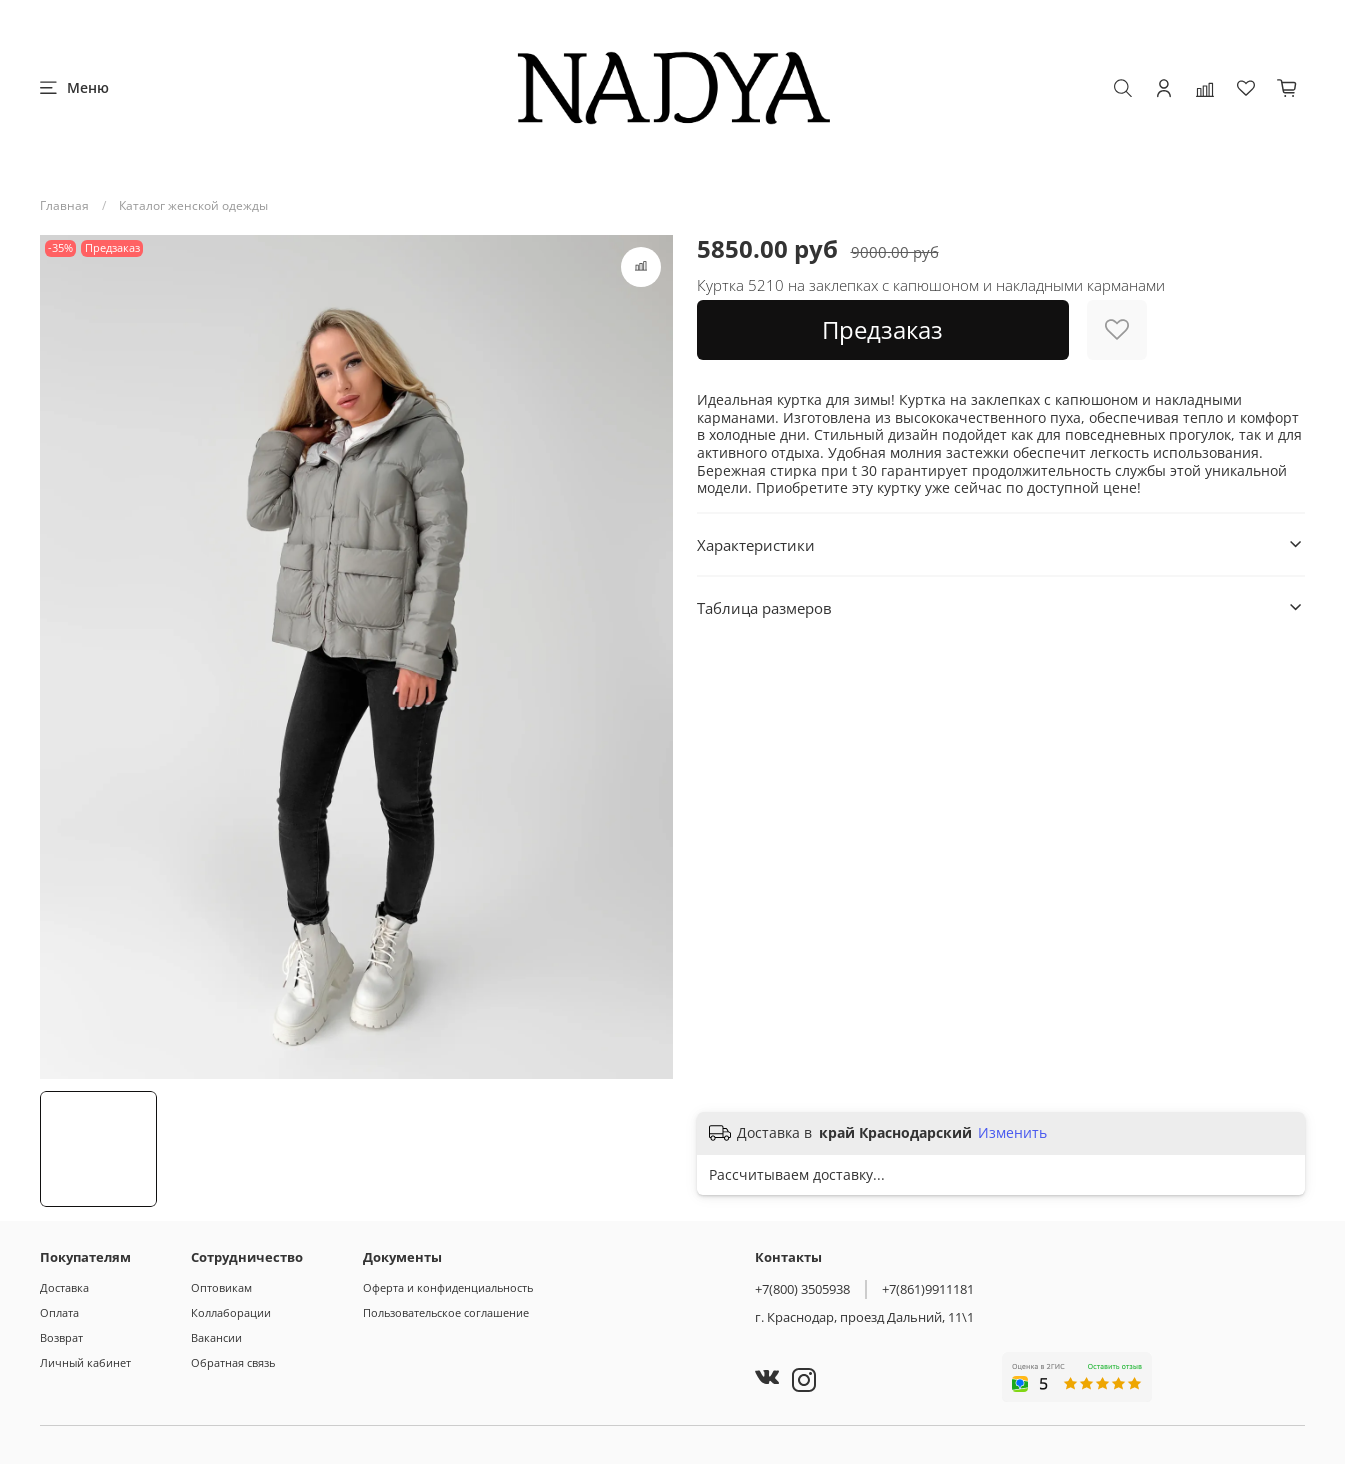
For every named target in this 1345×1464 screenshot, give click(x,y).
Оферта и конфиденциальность (448, 1287)
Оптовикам (221, 1287)
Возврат (61, 1337)
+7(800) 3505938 (802, 1289)
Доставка (64, 1287)
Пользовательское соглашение (446, 1312)
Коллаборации (231, 1312)
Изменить (1012, 1133)
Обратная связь (233, 1362)
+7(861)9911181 (928, 1289)
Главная (64, 205)
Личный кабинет (85, 1362)
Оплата (59, 1312)
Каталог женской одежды (193, 205)
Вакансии (216, 1337)
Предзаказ (882, 329)
